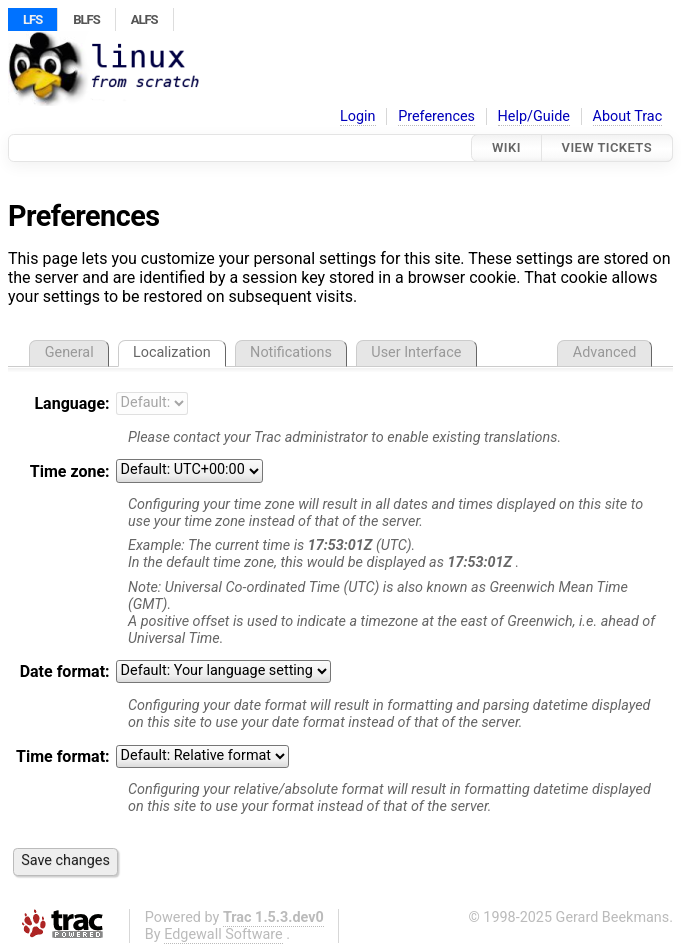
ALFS (144, 19)
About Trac (628, 116)
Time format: (63, 756)
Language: (71, 403)
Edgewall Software (223, 934)
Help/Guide (534, 116)
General (69, 352)
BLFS (86, 19)
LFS (32, 19)
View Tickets (607, 147)
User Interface (416, 352)
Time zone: (70, 471)
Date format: (65, 671)
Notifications (291, 352)
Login (358, 116)
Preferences (436, 116)
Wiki (506, 147)
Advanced (604, 352)
